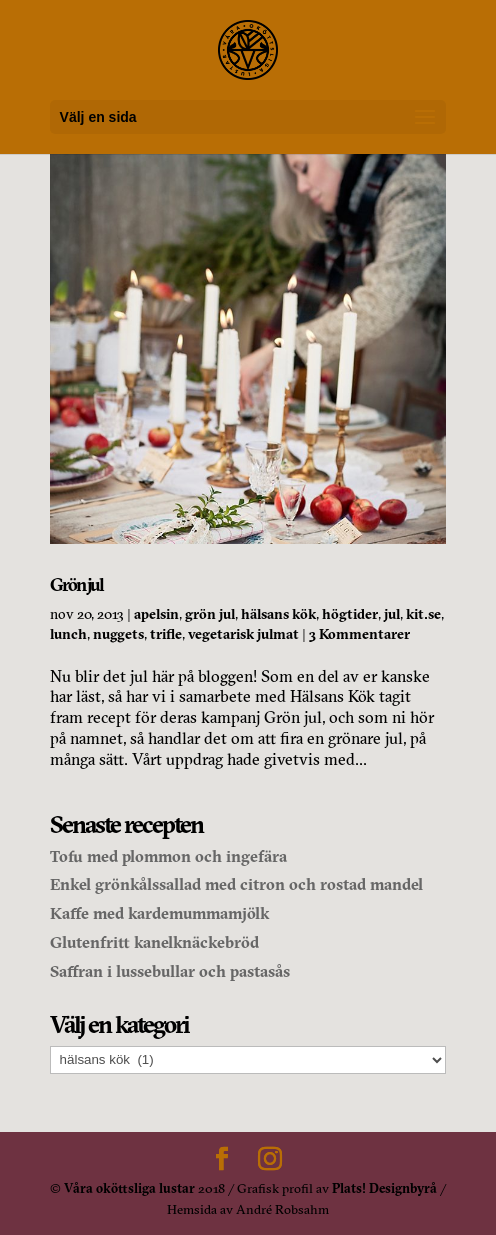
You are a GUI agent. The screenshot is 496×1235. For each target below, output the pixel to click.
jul (392, 614)
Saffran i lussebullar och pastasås (170, 971)
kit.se (423, 614)
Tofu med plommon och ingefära (168, 856)
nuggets (118, 634)
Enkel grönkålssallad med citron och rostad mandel (236, 884)
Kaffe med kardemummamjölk (159, 913)
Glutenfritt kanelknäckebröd (154, 942)
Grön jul (76, 584)
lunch (68, 634)
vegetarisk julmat (243, 634)
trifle (166, 634)
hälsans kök (278, 614)
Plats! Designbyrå (384, 1188)
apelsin (156, 614)
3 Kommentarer (359, 634)
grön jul (210, 614)
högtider (350, 614)
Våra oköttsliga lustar (129, 1188)
